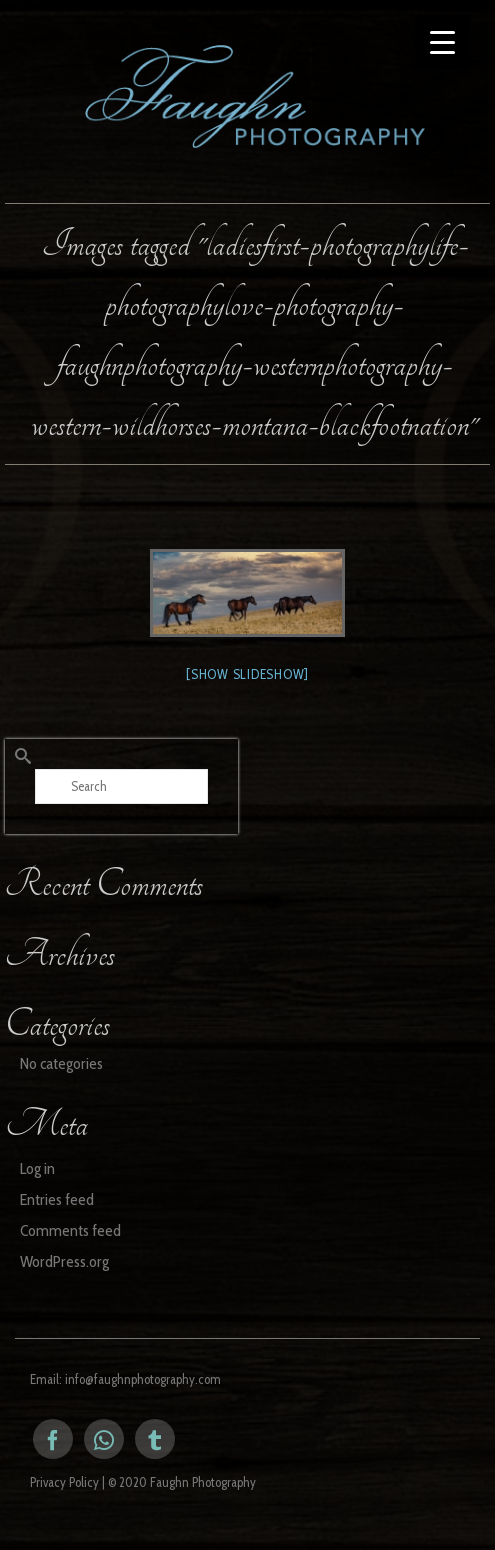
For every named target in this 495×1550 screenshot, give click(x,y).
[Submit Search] (20, 756)
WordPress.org (64, 1261)
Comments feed (70, 1230)
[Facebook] (53, 1439)
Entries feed (57, 1199)
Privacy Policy (64, 1482)
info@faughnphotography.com (143, 1379)
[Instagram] (104, 1439)
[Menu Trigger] (442, 42)
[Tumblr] (155, 1439)
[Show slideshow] (247, 674)
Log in (37, 1168)
